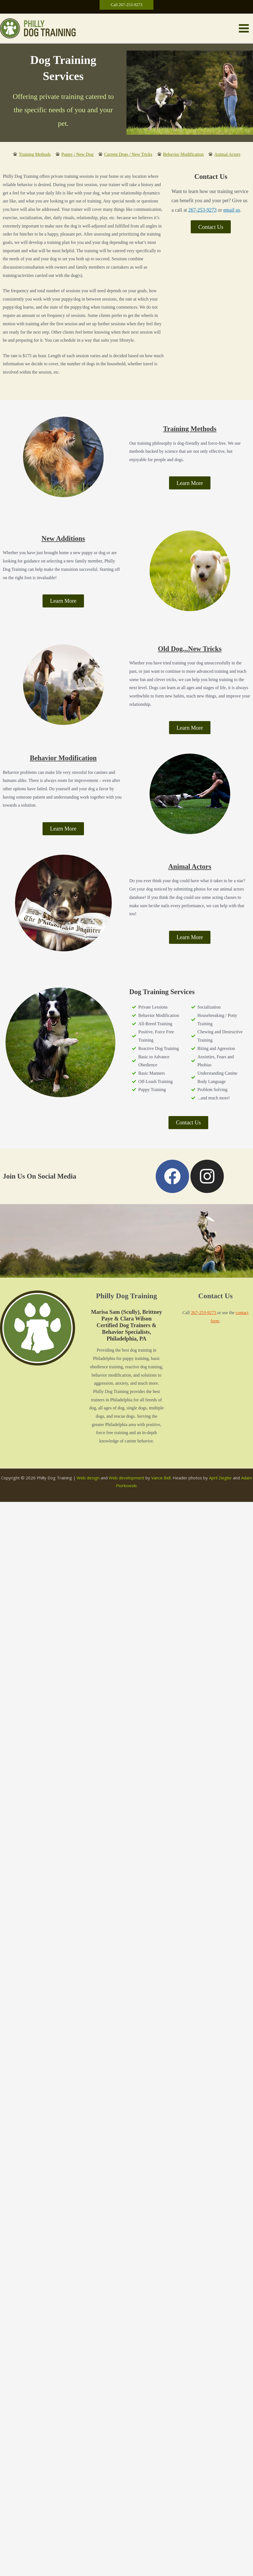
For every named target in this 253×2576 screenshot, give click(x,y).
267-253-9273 (202, 212)
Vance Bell (161, 1480)
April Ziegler (220, 1480)
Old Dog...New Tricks (190, 650)
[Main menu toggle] (244, 29)
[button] (126, 5)
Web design (88, 1480)
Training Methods (190, 430)
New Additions (63, 540)
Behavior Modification (63, 760)
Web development (126, 1480)
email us (231, 212)
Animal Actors (189, 869)
